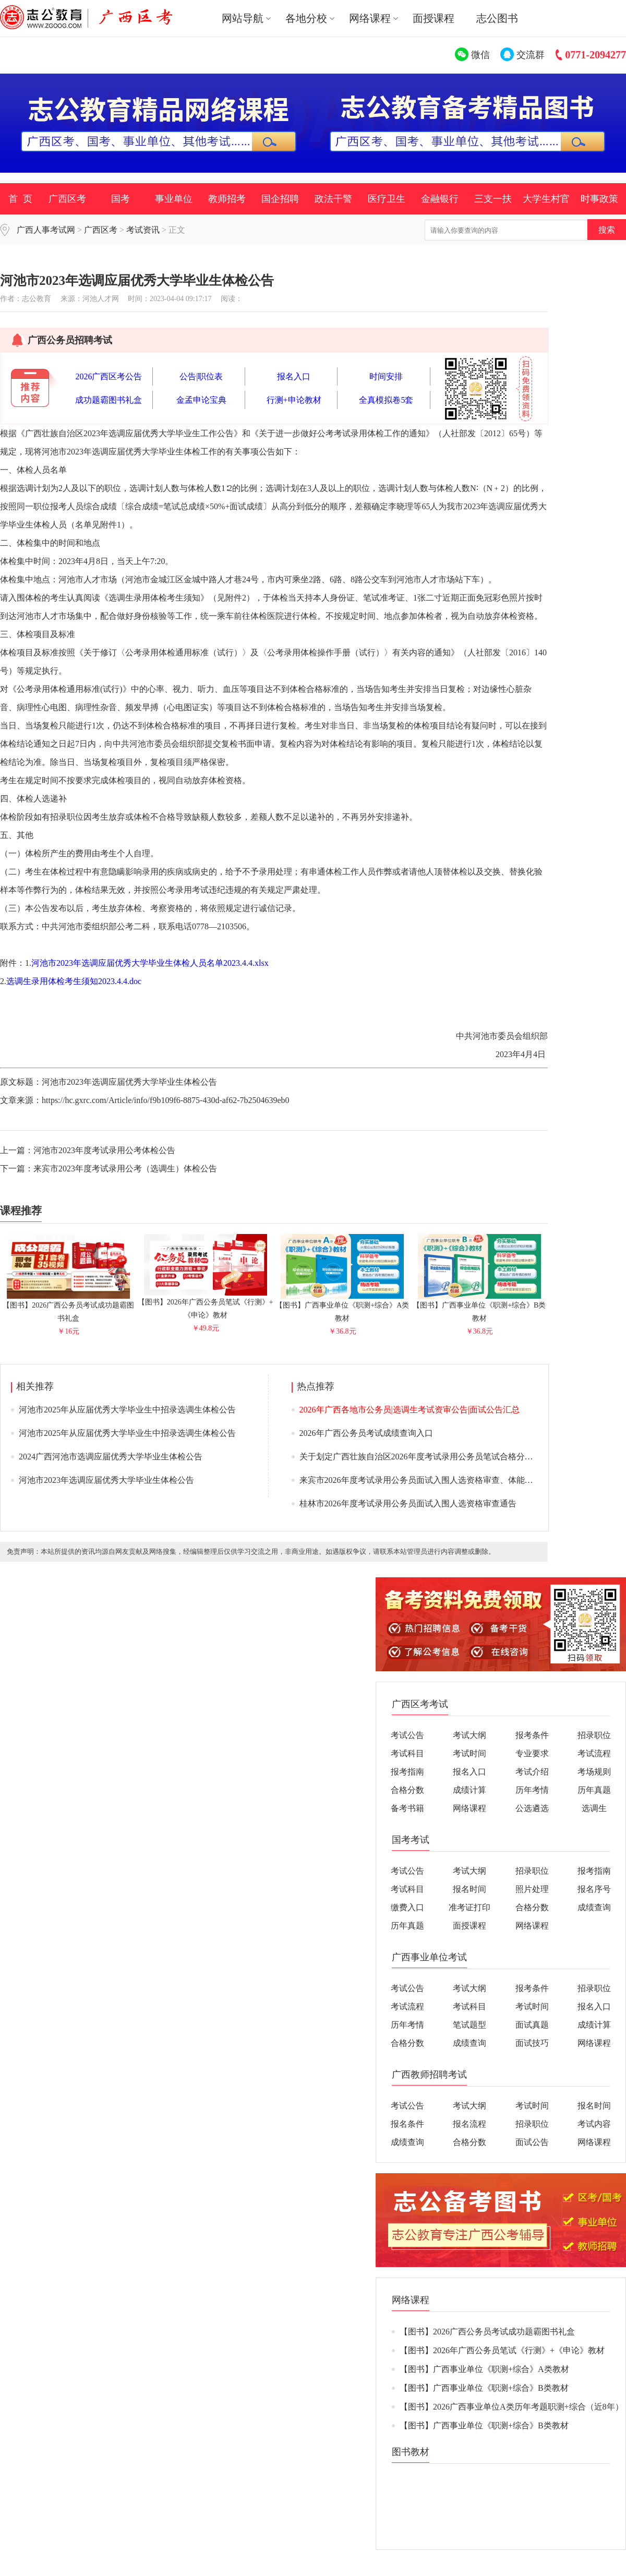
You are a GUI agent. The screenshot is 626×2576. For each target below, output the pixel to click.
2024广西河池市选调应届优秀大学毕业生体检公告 (110, 1456)
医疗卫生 (386, 199)
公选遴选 (532, 1808)
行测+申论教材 (294, 400)
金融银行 (440, 199)
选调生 (594, 1808)
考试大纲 (469, 1735)
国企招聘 (280, 199)
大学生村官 (546, 199)
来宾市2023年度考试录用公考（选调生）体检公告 (125, 1168)
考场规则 (594, 1771)
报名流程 (469, 2123)
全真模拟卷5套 (386, 400)
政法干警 (333, 199)
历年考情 (532, 1790)
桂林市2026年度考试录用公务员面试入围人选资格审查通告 (407, 1503)
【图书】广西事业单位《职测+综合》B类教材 (479, 1307)
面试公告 (532, 2142)
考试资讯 (143, 229)
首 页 (20, 199)
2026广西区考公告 (108, 376)
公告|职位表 (201, 376)
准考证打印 (469, 1907)
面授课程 (433, 18)
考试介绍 (532, 1771)
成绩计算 (469, 1790)
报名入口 (293, 376)
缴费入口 (407, 1907)
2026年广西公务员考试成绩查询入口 (366, 1433)
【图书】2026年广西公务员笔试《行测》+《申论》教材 (205, 1304)
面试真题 (532, 2024)
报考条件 (532, 1735)
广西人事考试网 (46, 229)
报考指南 (407, 1771)
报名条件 (407, 2123)
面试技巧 (532, 2043)
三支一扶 (493, 199)
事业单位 (173, 199)
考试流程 (594, 1753)
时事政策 (599, 199)
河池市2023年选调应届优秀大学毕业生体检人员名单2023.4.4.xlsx (150, 962)
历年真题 (594, 1790)
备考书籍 (407, 1808)
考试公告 (407, 1735)
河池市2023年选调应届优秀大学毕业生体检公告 (106, 1480)
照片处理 (532, 1889)
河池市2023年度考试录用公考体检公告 (104, 1150)
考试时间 (469, 1753)
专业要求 (532, 1753)
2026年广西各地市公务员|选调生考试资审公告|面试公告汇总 (409, 1409)
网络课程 (469, 1808)
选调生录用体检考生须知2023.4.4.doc (73, 981)
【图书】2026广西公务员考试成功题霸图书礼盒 (68, 1307)
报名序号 (594, 1889)
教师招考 (227, 199)
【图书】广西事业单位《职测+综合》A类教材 (342, 1307)
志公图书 (497, 18)
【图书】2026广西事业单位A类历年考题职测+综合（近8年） (511, 2406)
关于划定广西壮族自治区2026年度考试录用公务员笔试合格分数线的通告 (433, 1456)
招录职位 (594, 1735)
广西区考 (67, 199)
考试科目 (407, 1753)
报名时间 (469, 1889)
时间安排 (386, 376)
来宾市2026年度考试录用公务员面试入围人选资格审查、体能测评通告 (428, 1480)
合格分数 (407, 1790)
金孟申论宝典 (201, 400)
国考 (120, 199)
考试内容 (594, 2123)
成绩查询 (594, 1907)
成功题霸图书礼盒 (108, 400)
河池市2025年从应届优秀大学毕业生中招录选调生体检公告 (127, 1409)
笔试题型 (469, 2024)
